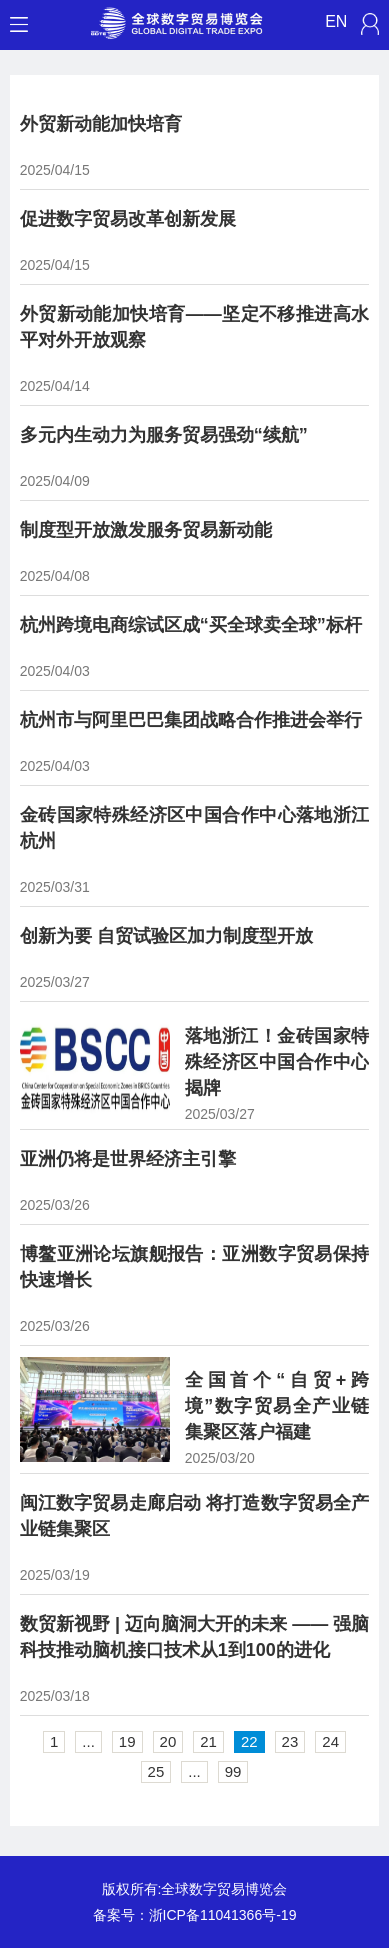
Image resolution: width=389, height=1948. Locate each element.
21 (208, 1741)
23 (290, 1741)
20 (168, 1741)
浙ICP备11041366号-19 (223, 1915)
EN (336, 21)
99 (233, 1771)
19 (127, 1741)
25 (156, 1771)
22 (249, 1741)
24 (330, 1741)
